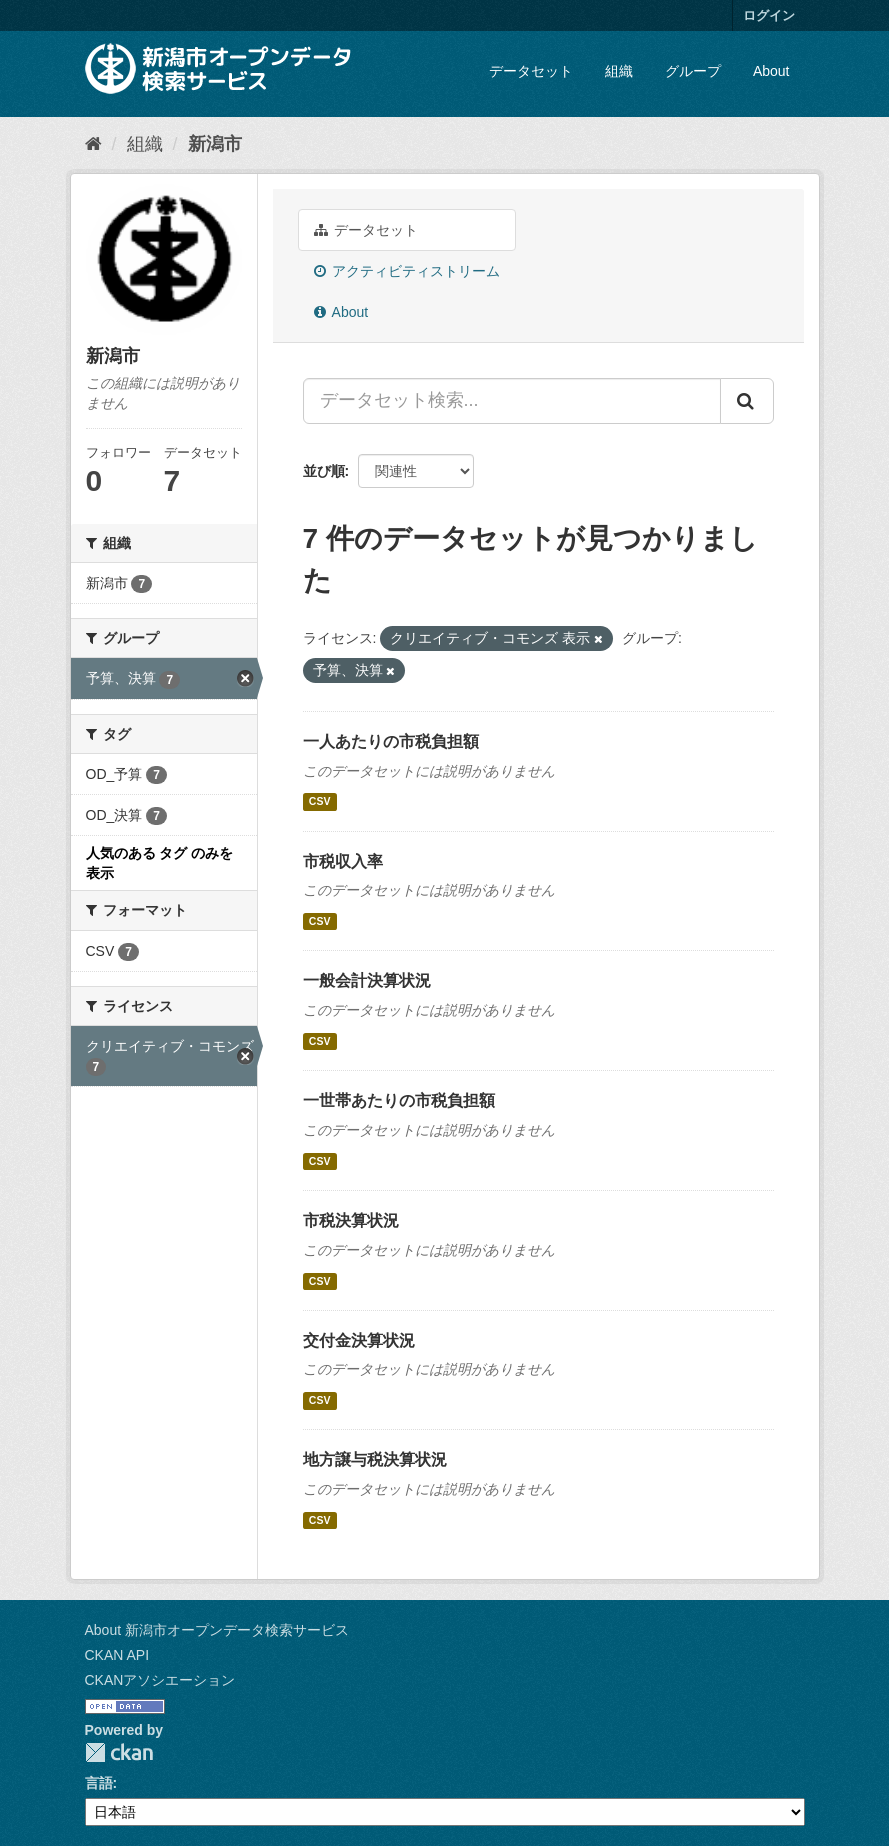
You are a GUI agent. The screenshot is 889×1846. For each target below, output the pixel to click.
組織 (619, 71)
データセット (531, 71)
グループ (693, 71)
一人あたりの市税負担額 (391, 741)
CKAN (119, 1752)
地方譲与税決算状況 (375, 1459)
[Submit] (747, 401)
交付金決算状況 (359, 1340)
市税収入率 (343, 861)
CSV (320, 802)
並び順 (324, 471)
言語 (99, 1783)
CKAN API (117, 1655)
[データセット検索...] (512, 401)
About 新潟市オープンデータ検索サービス (217, 1630)
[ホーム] (93, 144)
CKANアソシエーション (160, 1680)
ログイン (769, 15)
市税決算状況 (351, 1220)
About (771, 71)
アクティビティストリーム (407, 271)
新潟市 (215, 144)
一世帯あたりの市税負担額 (399, 1100)
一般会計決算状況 (367, 980)
